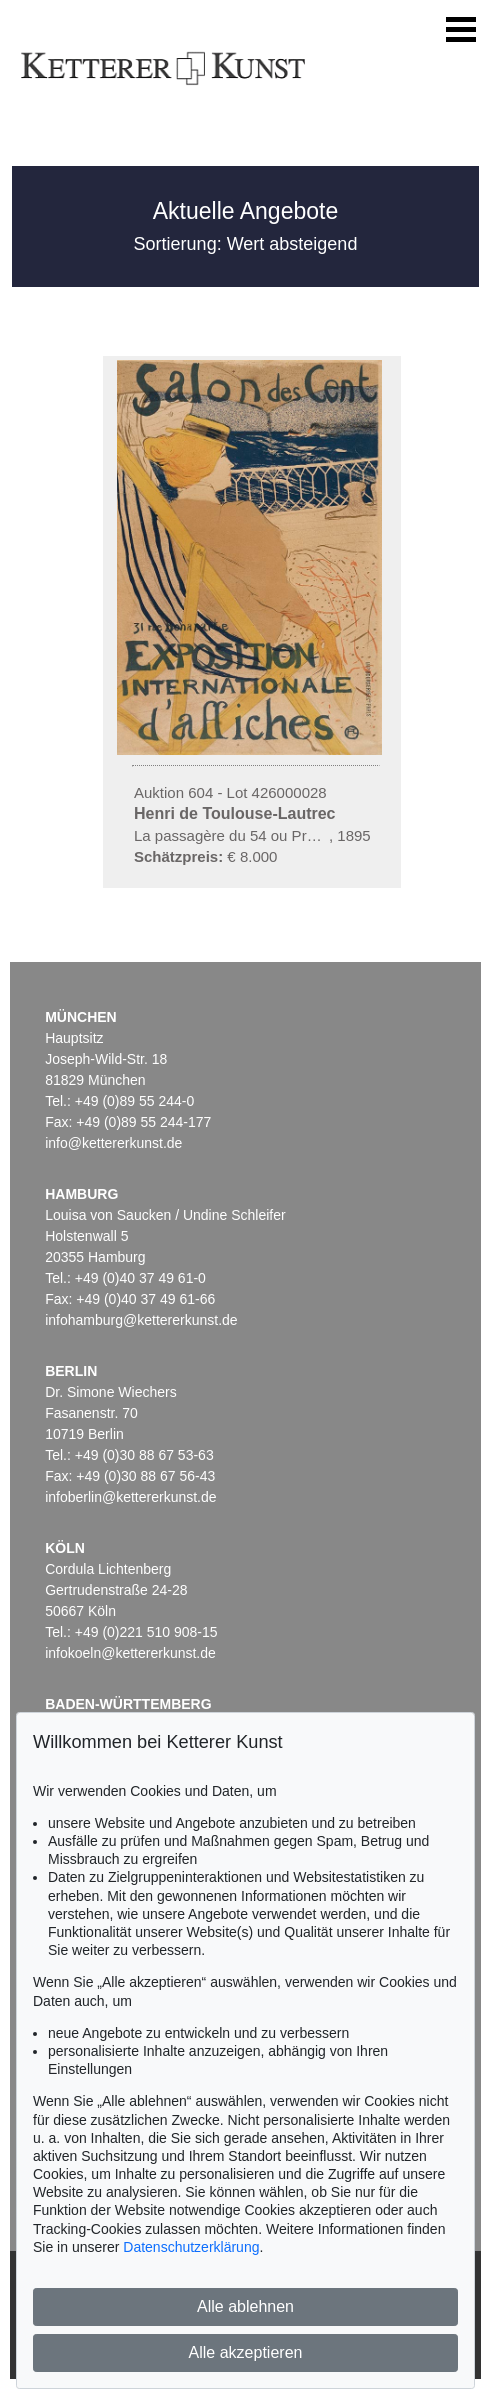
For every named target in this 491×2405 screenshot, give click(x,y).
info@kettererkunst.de (113, 1143)
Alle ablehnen (245, 2306)
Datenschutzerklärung (191, 2247)
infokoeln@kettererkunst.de (130, 1653)
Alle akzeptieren (246, 2352)
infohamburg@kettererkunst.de (141, 1320)
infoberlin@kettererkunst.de (130, 1497)
